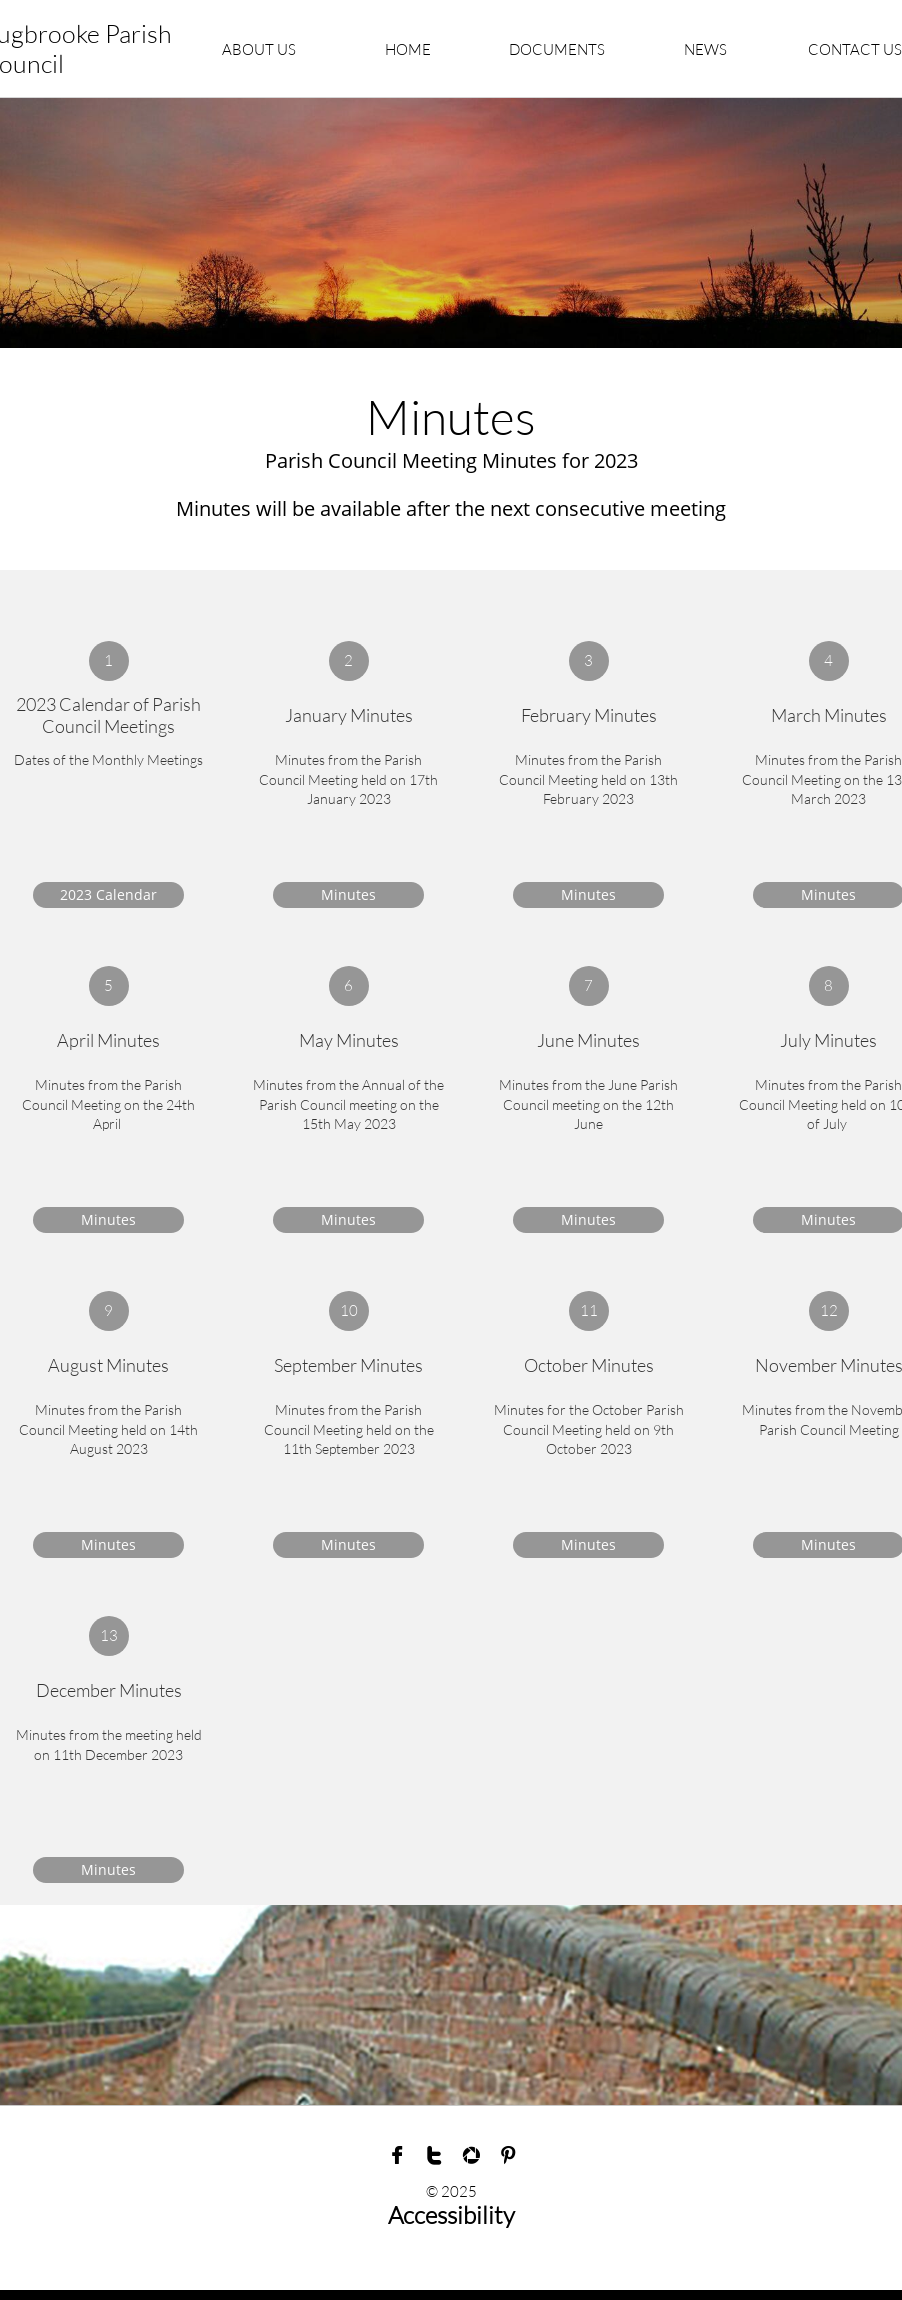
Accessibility (451, 2215)
